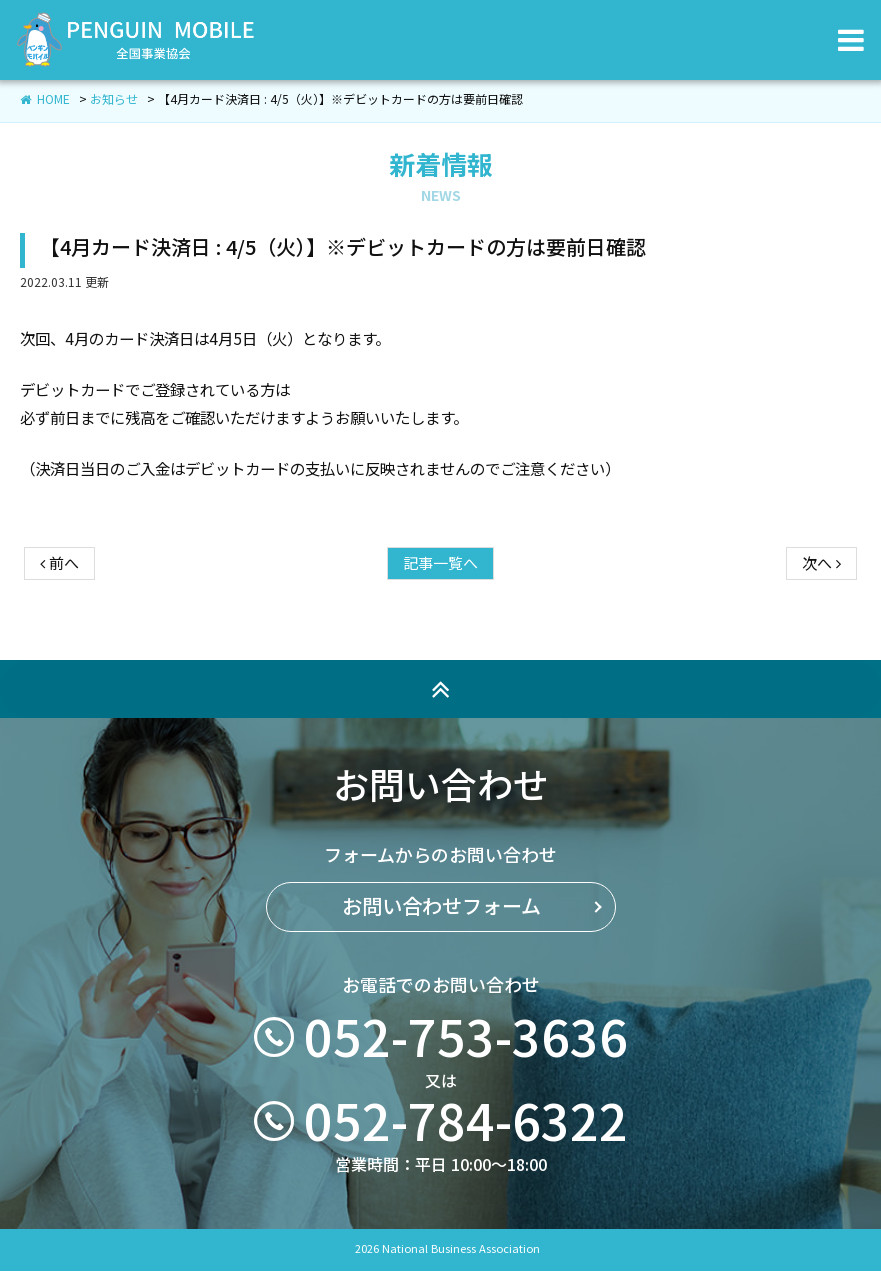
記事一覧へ (440, 580)
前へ (59, 580)
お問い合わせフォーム (440, 956)
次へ (821, 580)
